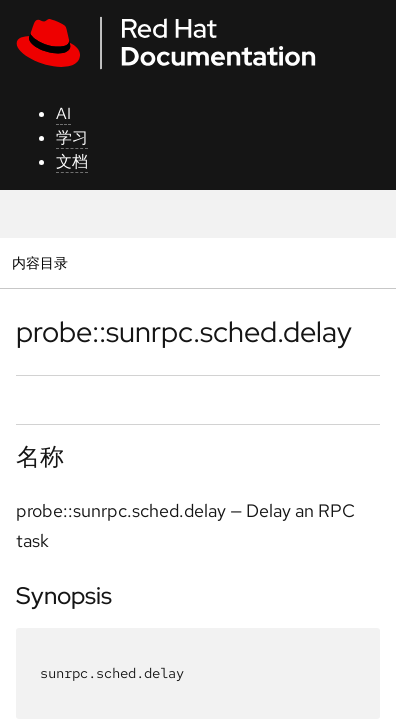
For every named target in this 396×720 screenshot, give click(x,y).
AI (63, 113)
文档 (72, 161)
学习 (72, 137)
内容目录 (39, 262)
